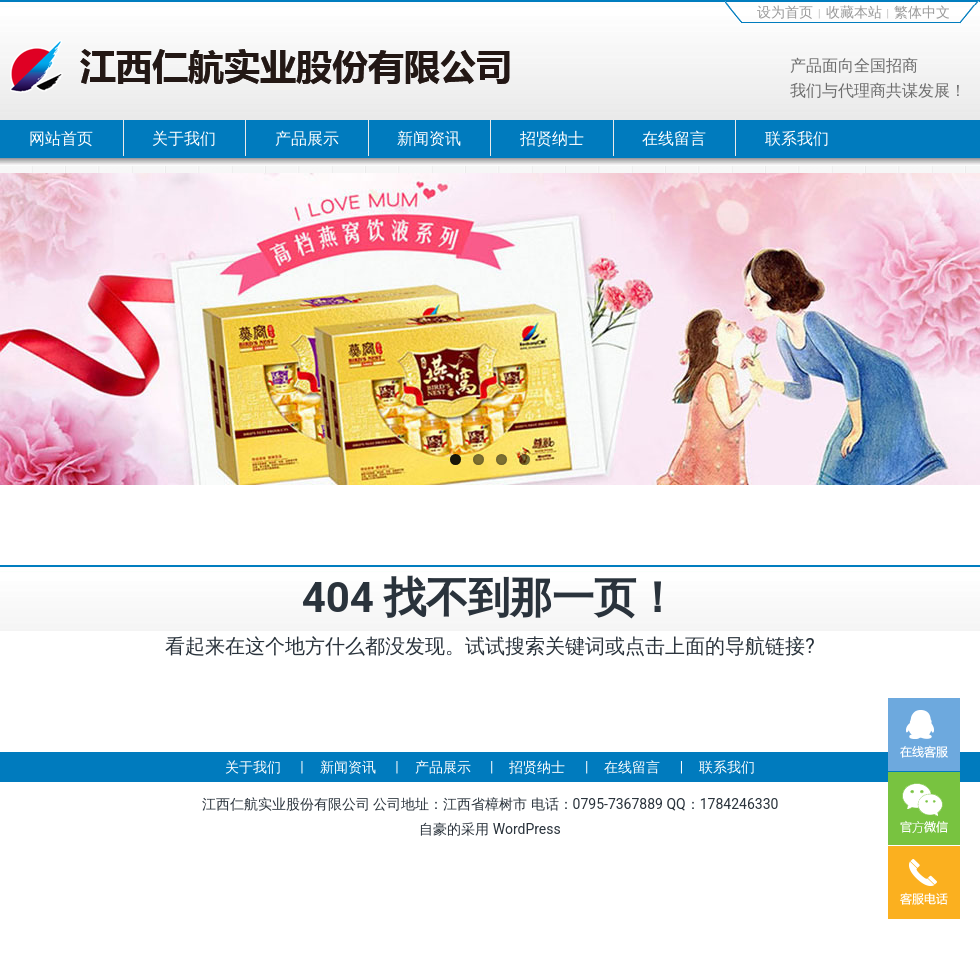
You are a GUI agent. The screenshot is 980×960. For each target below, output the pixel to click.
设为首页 (785, 12)
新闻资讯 (429, 138)
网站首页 (61, 138)
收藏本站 (854, 12)
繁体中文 (922, 12)
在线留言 (674, 138)
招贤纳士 (552, 138)
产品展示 (307, 138)
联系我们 (797, 138)
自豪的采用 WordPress (490, 829)
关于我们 (184, 138)
